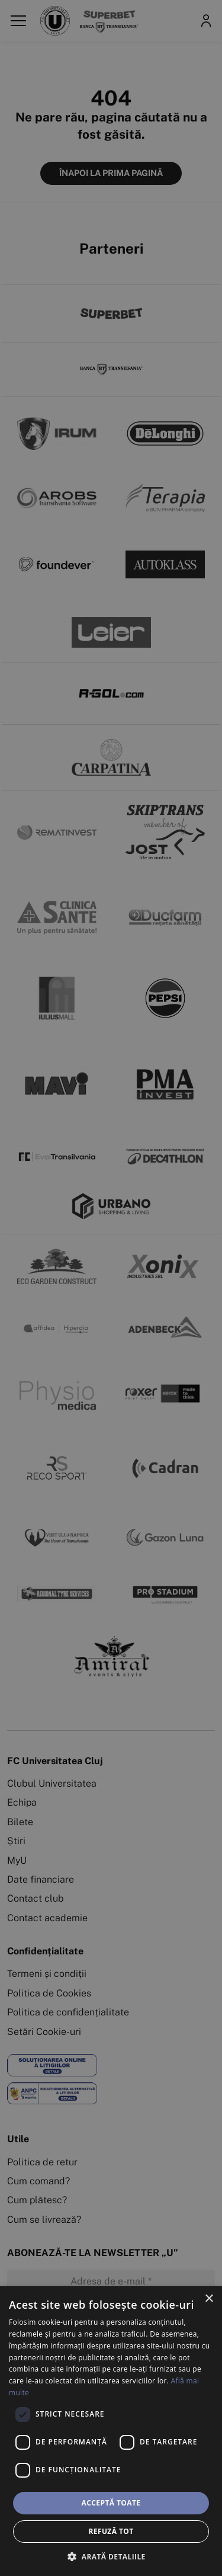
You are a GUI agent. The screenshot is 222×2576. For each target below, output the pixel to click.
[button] (110, 2556)
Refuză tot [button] (110, 2531)
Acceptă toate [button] (111, 2503)
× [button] (208, 2299)
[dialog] (111, 2431)
